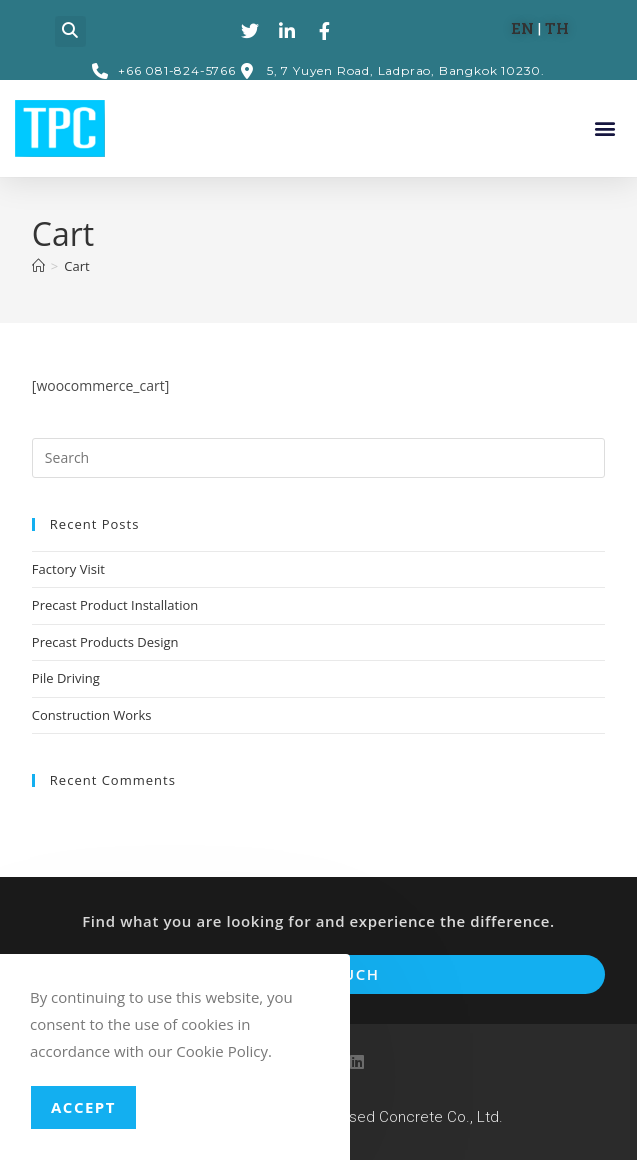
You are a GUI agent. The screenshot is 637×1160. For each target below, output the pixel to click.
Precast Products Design (105, 642)
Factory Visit (68, 569)
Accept (83, 1107)
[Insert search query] (318, 458)
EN (520, 28)
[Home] (38, 266)
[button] (70, 31)
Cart (76, 266)
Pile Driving (66, 678)
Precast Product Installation (115, 605)
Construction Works (92, 715)
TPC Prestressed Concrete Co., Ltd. (381, 1117)
